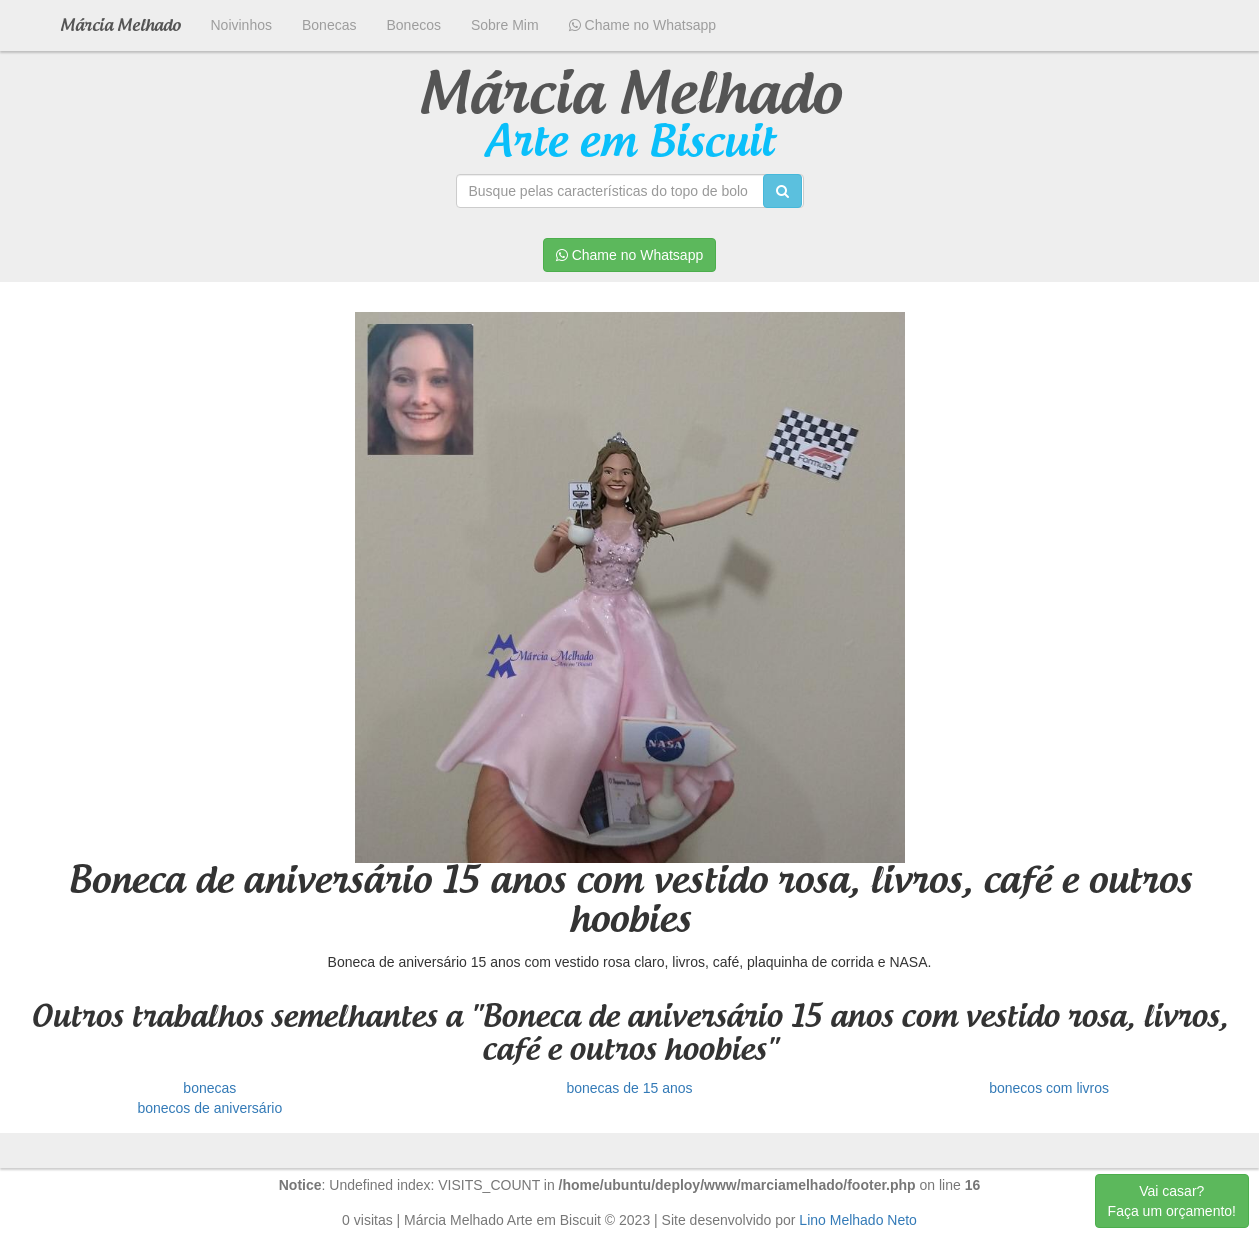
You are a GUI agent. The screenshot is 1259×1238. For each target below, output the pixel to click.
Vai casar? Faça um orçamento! (1172, 1201)
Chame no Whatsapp (642, 25)
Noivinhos (241, 25)
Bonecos (413, 25)
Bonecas (329, 25)
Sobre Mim (505, 25)
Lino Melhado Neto (858, 1220)
